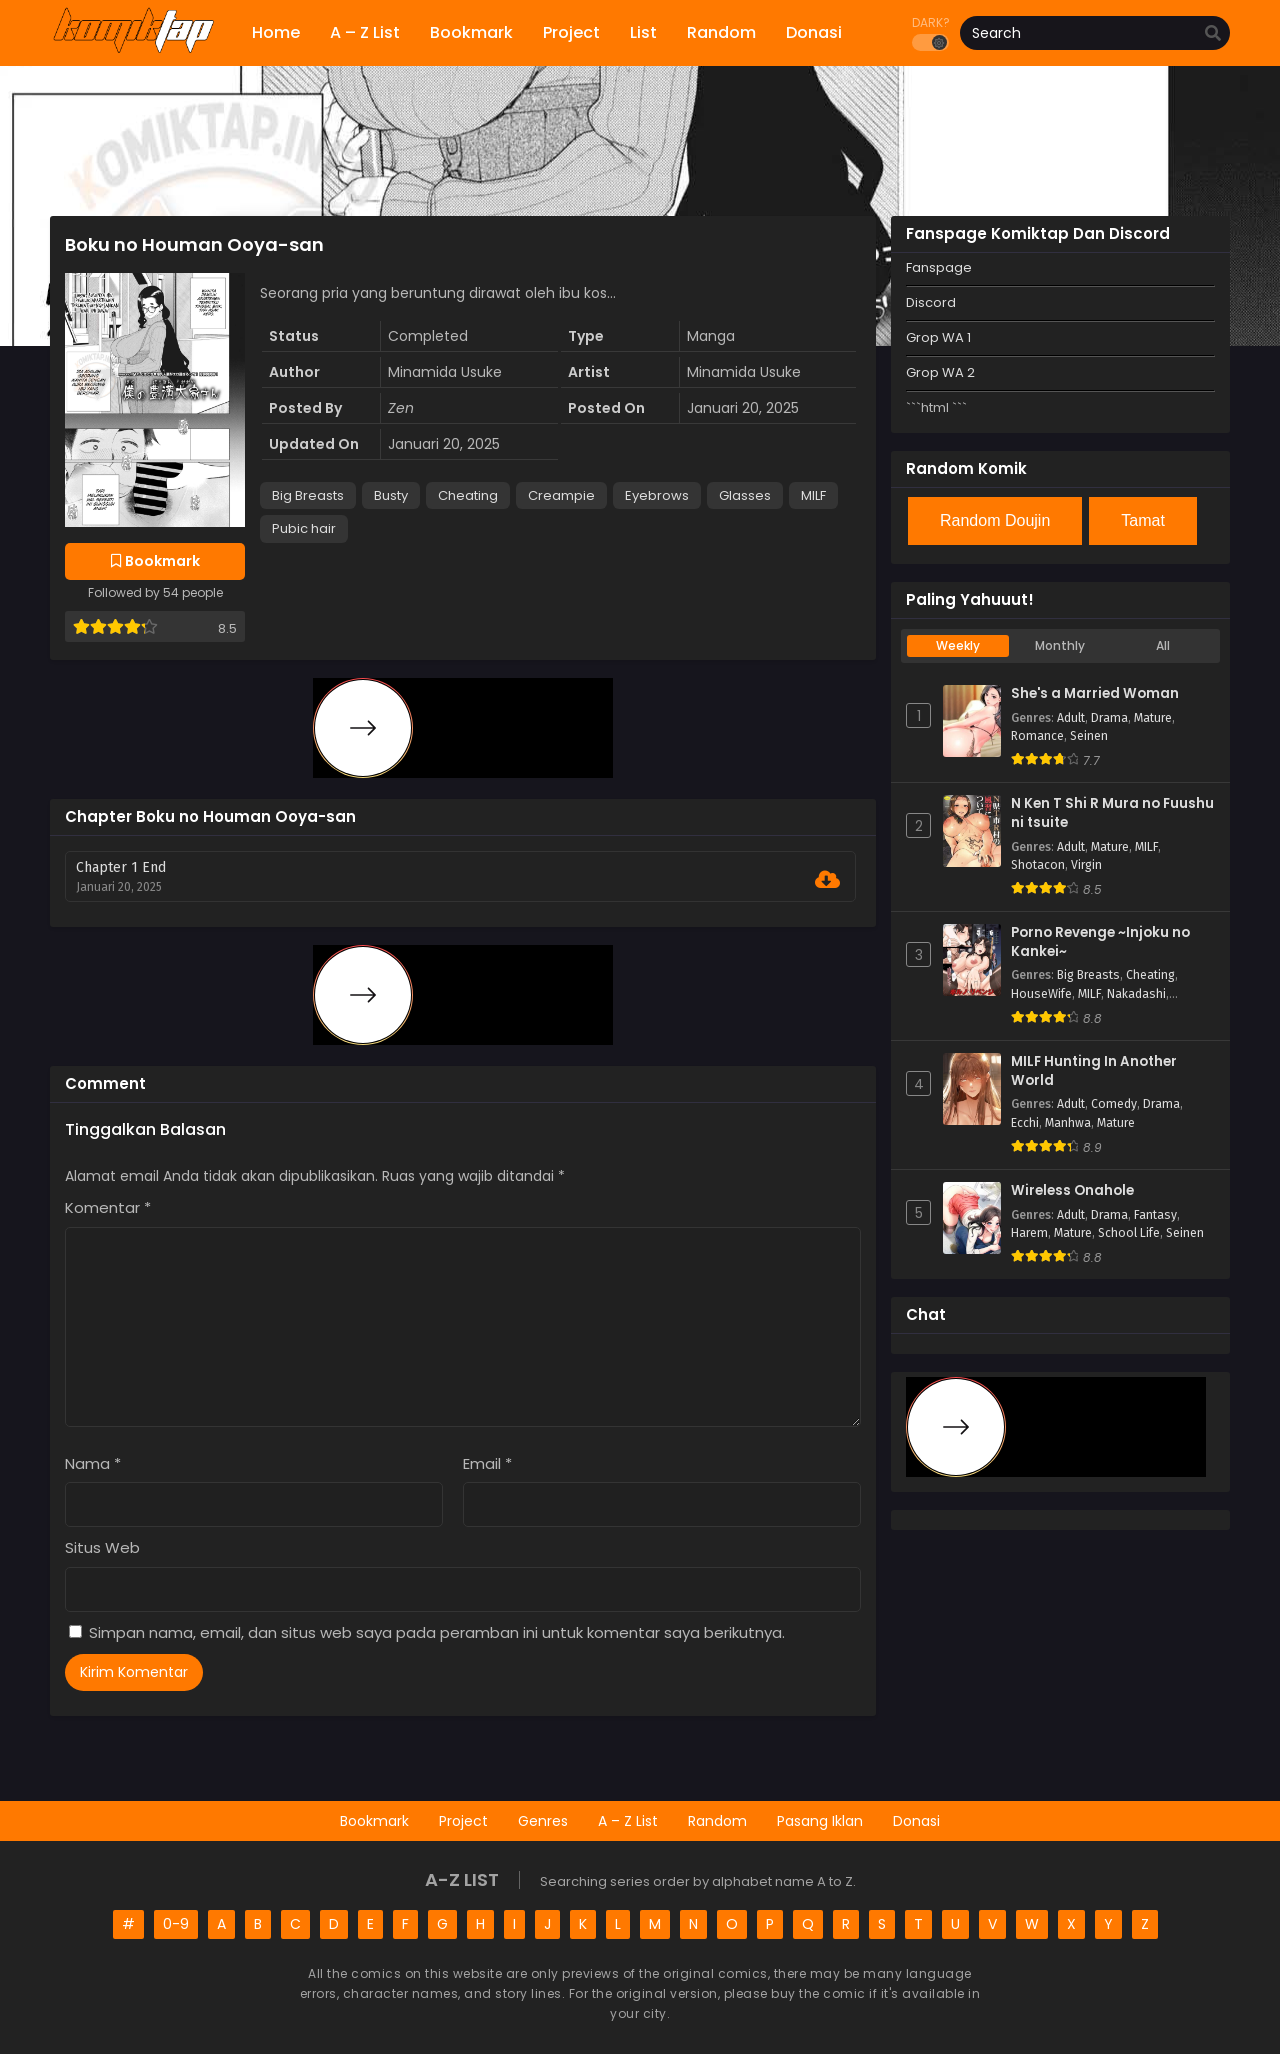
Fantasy (1155, 1215)
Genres (543, 1821)
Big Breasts (308, 495)
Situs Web (102, 1547)
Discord (931, 302)
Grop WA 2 (940, 372)
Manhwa (1068, 1123)
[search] (1213, 34)
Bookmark (374, 1821)
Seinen (1089, 736)
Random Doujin (995, 520)
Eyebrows (657, 495)
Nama (93, 1463)
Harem (1029, 1233)
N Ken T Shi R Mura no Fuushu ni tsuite (1112, 813)
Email (487, 1463)
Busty (391, 495)
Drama (1109, 718)
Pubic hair (304, 528)
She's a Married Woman (1095, 694)
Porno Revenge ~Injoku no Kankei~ (1100, 942)
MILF (813, 495)
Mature (1153, 718)
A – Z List (628, 1821)
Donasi (916, 1821)
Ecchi (1025, 1123)
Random (717, 1821)
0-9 (176, 1924)
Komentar (108, 1207)
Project (463, 1821)
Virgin (1086, 865)
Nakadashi (1136, 994)
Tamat (1143, 520)
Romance (1037, 736)
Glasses (745, 495)
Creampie (561, 495)
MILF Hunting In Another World (1094, 1071)
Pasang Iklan (820, 1821)
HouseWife (1041, 994)
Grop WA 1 (938, 337)
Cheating (468, 495)
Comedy (1114, 1104)
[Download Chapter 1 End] (827, 880)
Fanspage (939, 267)
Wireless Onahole (1072, 1191)
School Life (1129, 1233)
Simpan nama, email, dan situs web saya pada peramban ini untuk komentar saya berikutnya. (437, 1632)
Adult (1071, 718)
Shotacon (1038, 865)
